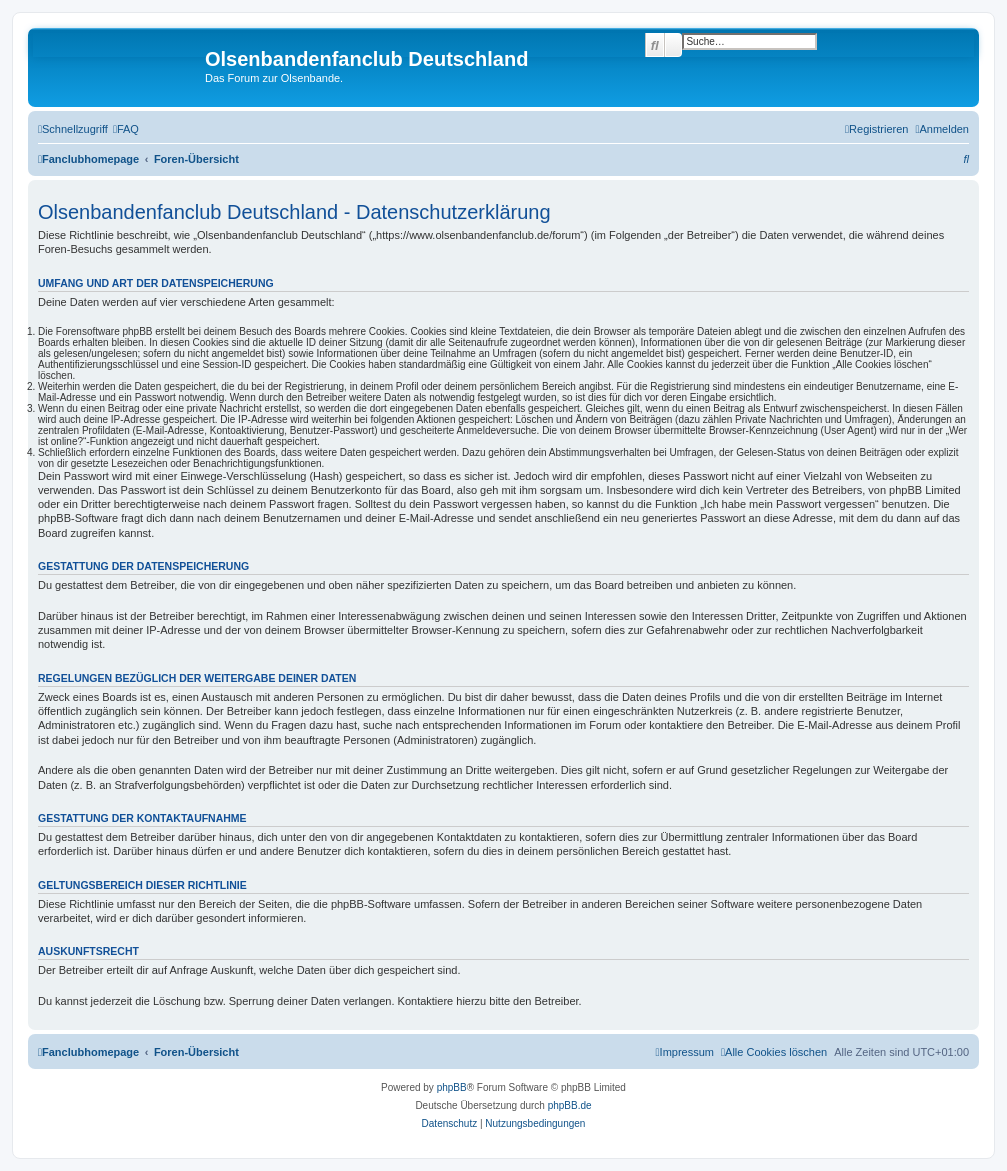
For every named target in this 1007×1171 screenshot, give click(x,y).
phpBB (452, 1087)
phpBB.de (570, 1105)
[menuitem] (126, 129)
